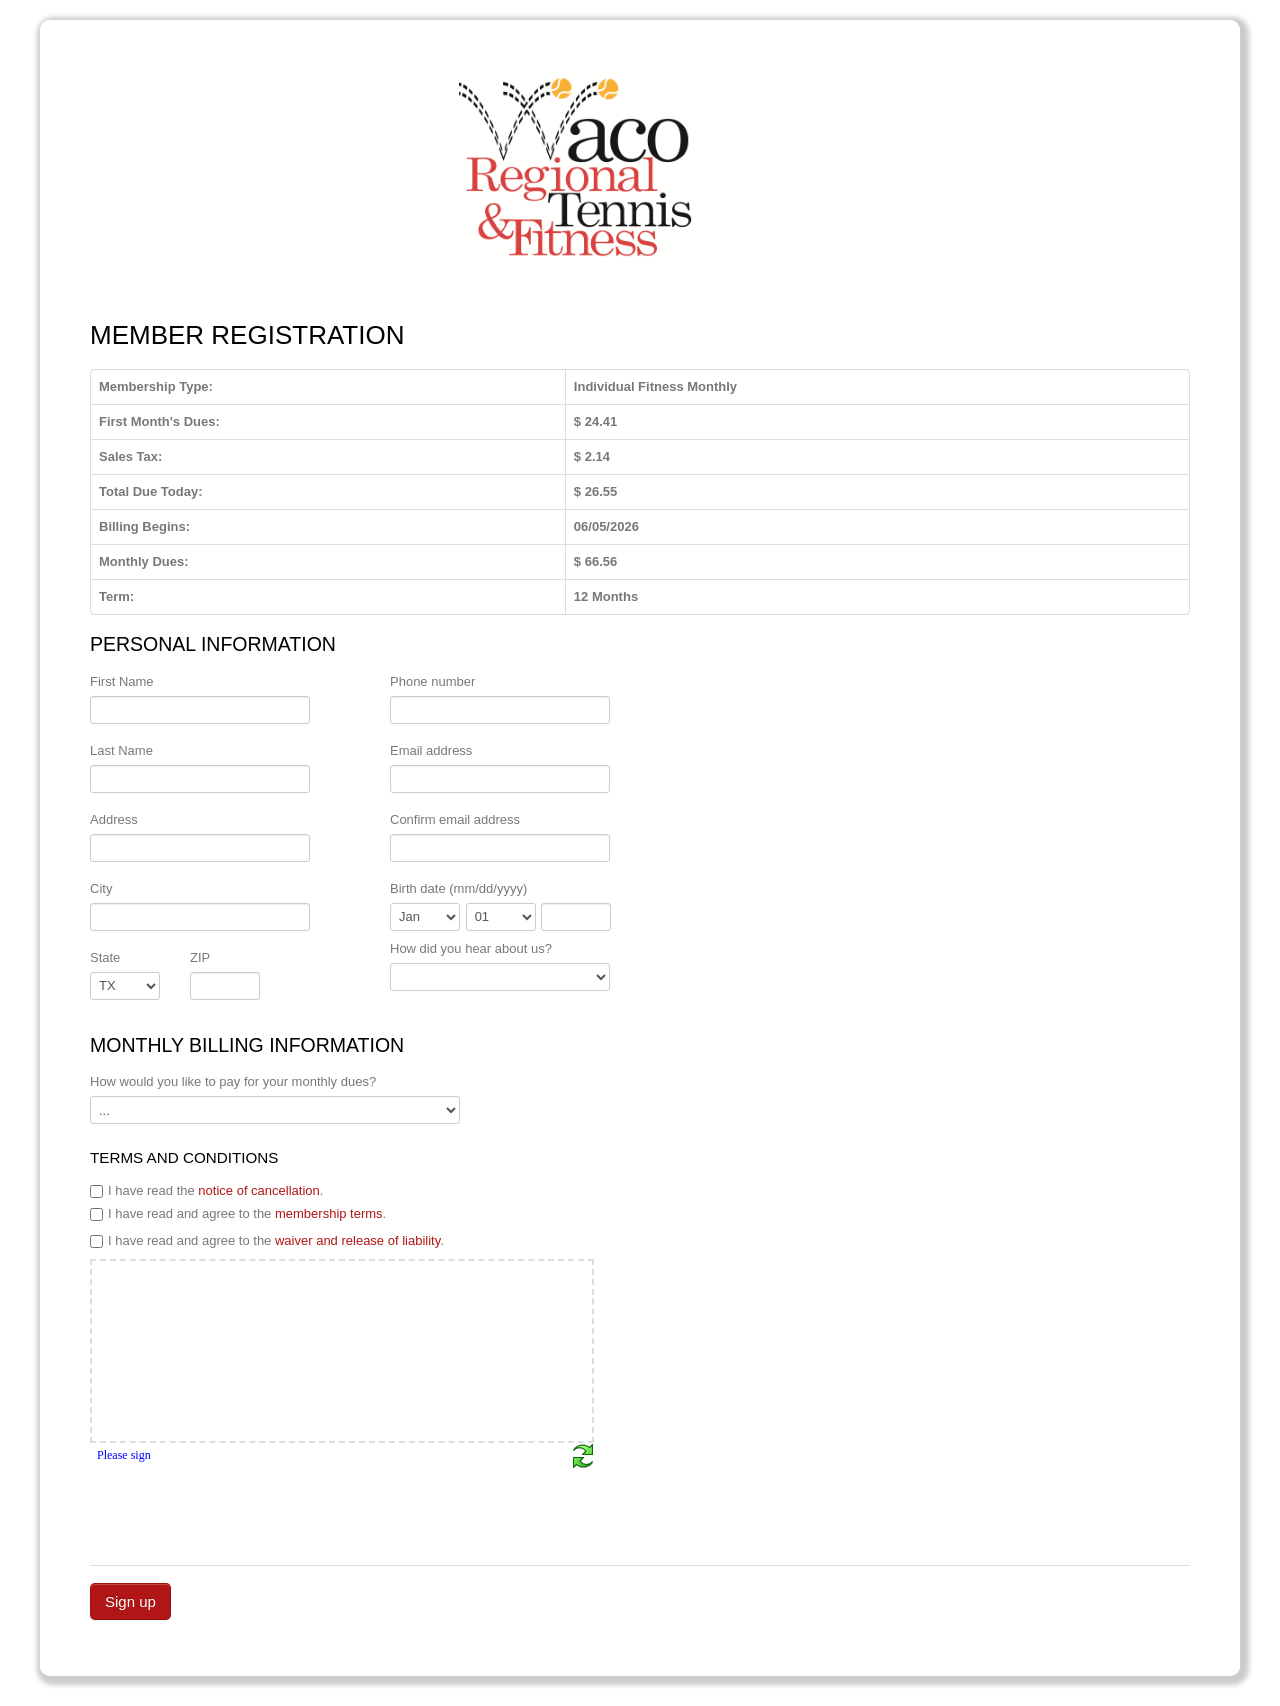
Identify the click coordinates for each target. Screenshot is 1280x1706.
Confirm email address (455, 819)
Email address (431, 750)
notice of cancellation (258, 1190)
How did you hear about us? (471, 948)
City (101, 888)
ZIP (200, 957)
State (105, 957)
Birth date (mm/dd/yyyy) (458, 888)
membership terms (329, 1213)
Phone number (432, 681)
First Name (122, 681)
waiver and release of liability (357, 1240)
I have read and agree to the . (238, 1213)
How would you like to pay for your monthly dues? (233, 1081)
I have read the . (206, 1190)
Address (114, 819)
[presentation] (242, 1508)
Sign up (130, 1601)
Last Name (121, 750)
